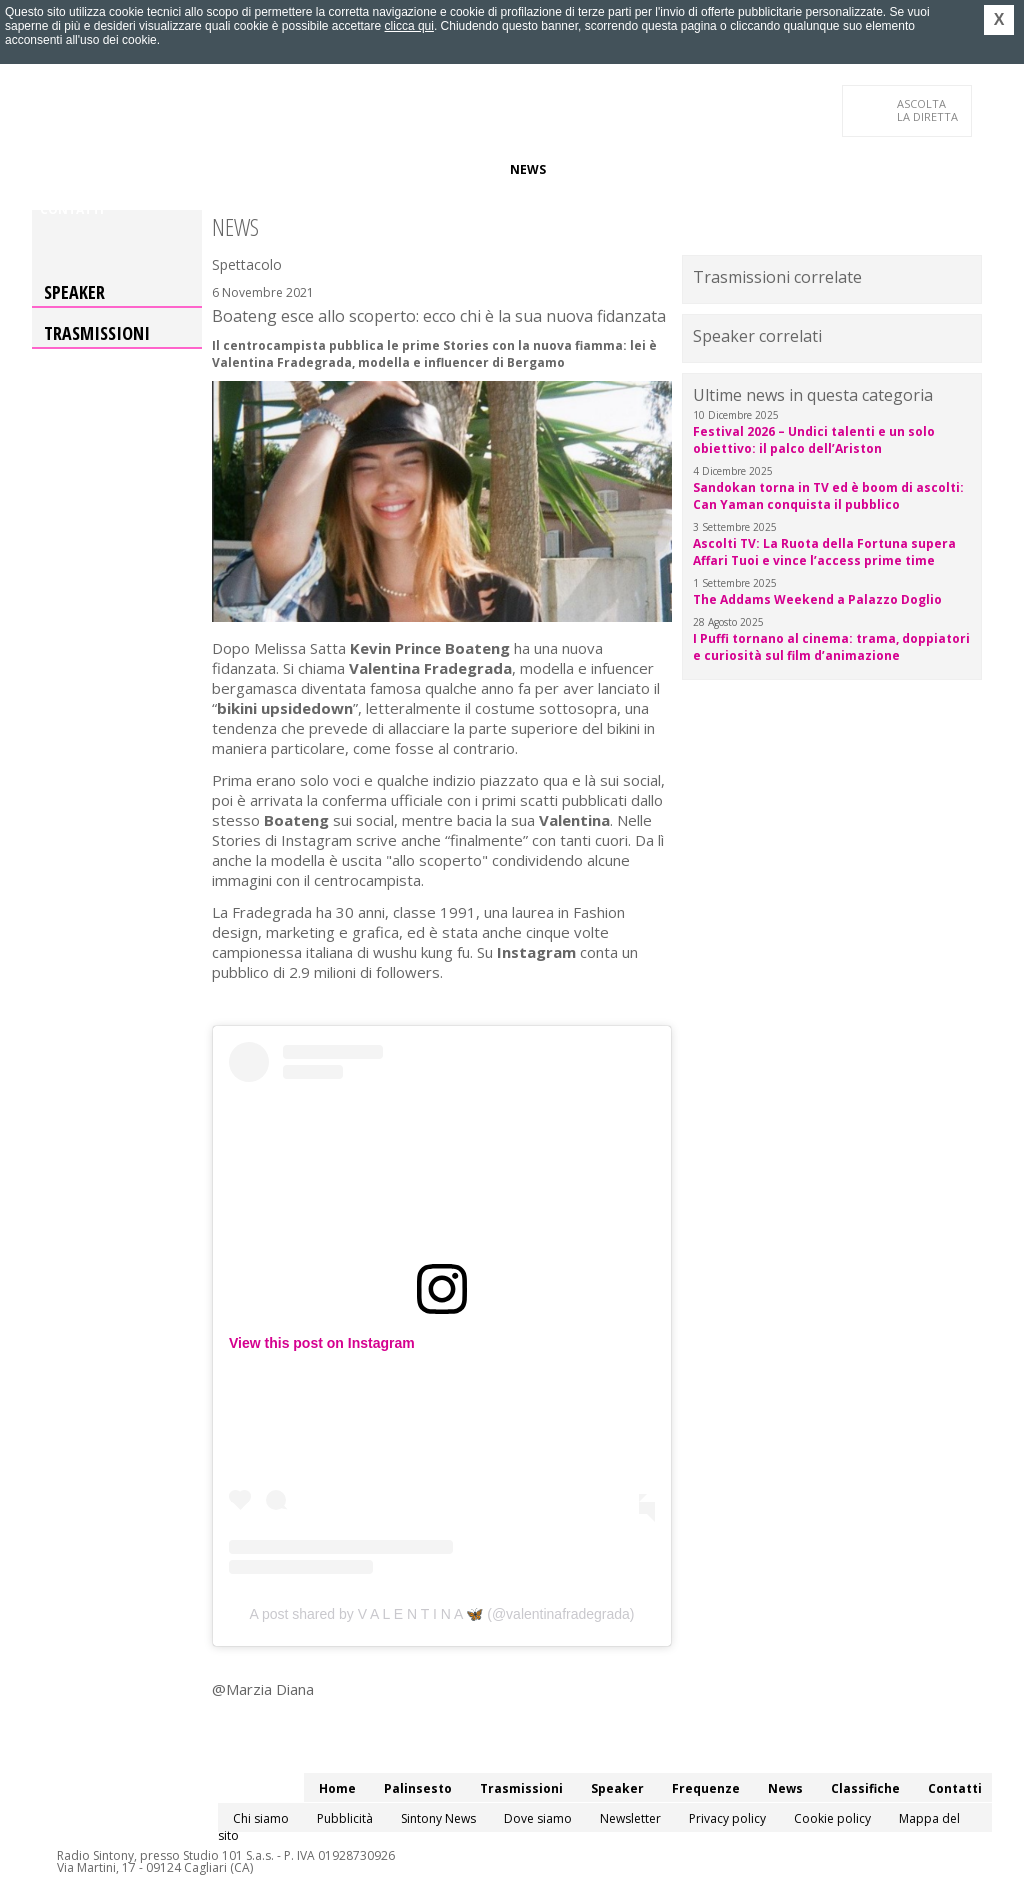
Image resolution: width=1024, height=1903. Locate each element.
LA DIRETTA (928, 110)
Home (58, 169)
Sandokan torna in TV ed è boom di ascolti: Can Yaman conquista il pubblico (828, 496)
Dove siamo (538, 1818)
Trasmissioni (97, 333)
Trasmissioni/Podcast (260, 169)
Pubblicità (345, 1818)
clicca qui (409, 26)
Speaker (378, 169)
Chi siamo (261, 1818)
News (528, 169)
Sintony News (438, 1818)
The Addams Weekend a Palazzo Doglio (817, 599)
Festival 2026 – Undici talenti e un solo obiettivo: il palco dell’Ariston (814, 440)
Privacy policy (727, 1818)
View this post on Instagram (322, 1343)
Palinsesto (131, 169)
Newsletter (630, 1818)
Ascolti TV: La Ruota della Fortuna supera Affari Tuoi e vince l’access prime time (824, 552)
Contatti (72, 209)
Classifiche (600, 169)
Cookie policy (832, 1818)
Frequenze (457, 169)
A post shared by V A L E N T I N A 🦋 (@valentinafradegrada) (441, 1614)
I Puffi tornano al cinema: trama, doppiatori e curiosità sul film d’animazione (831, 647)
